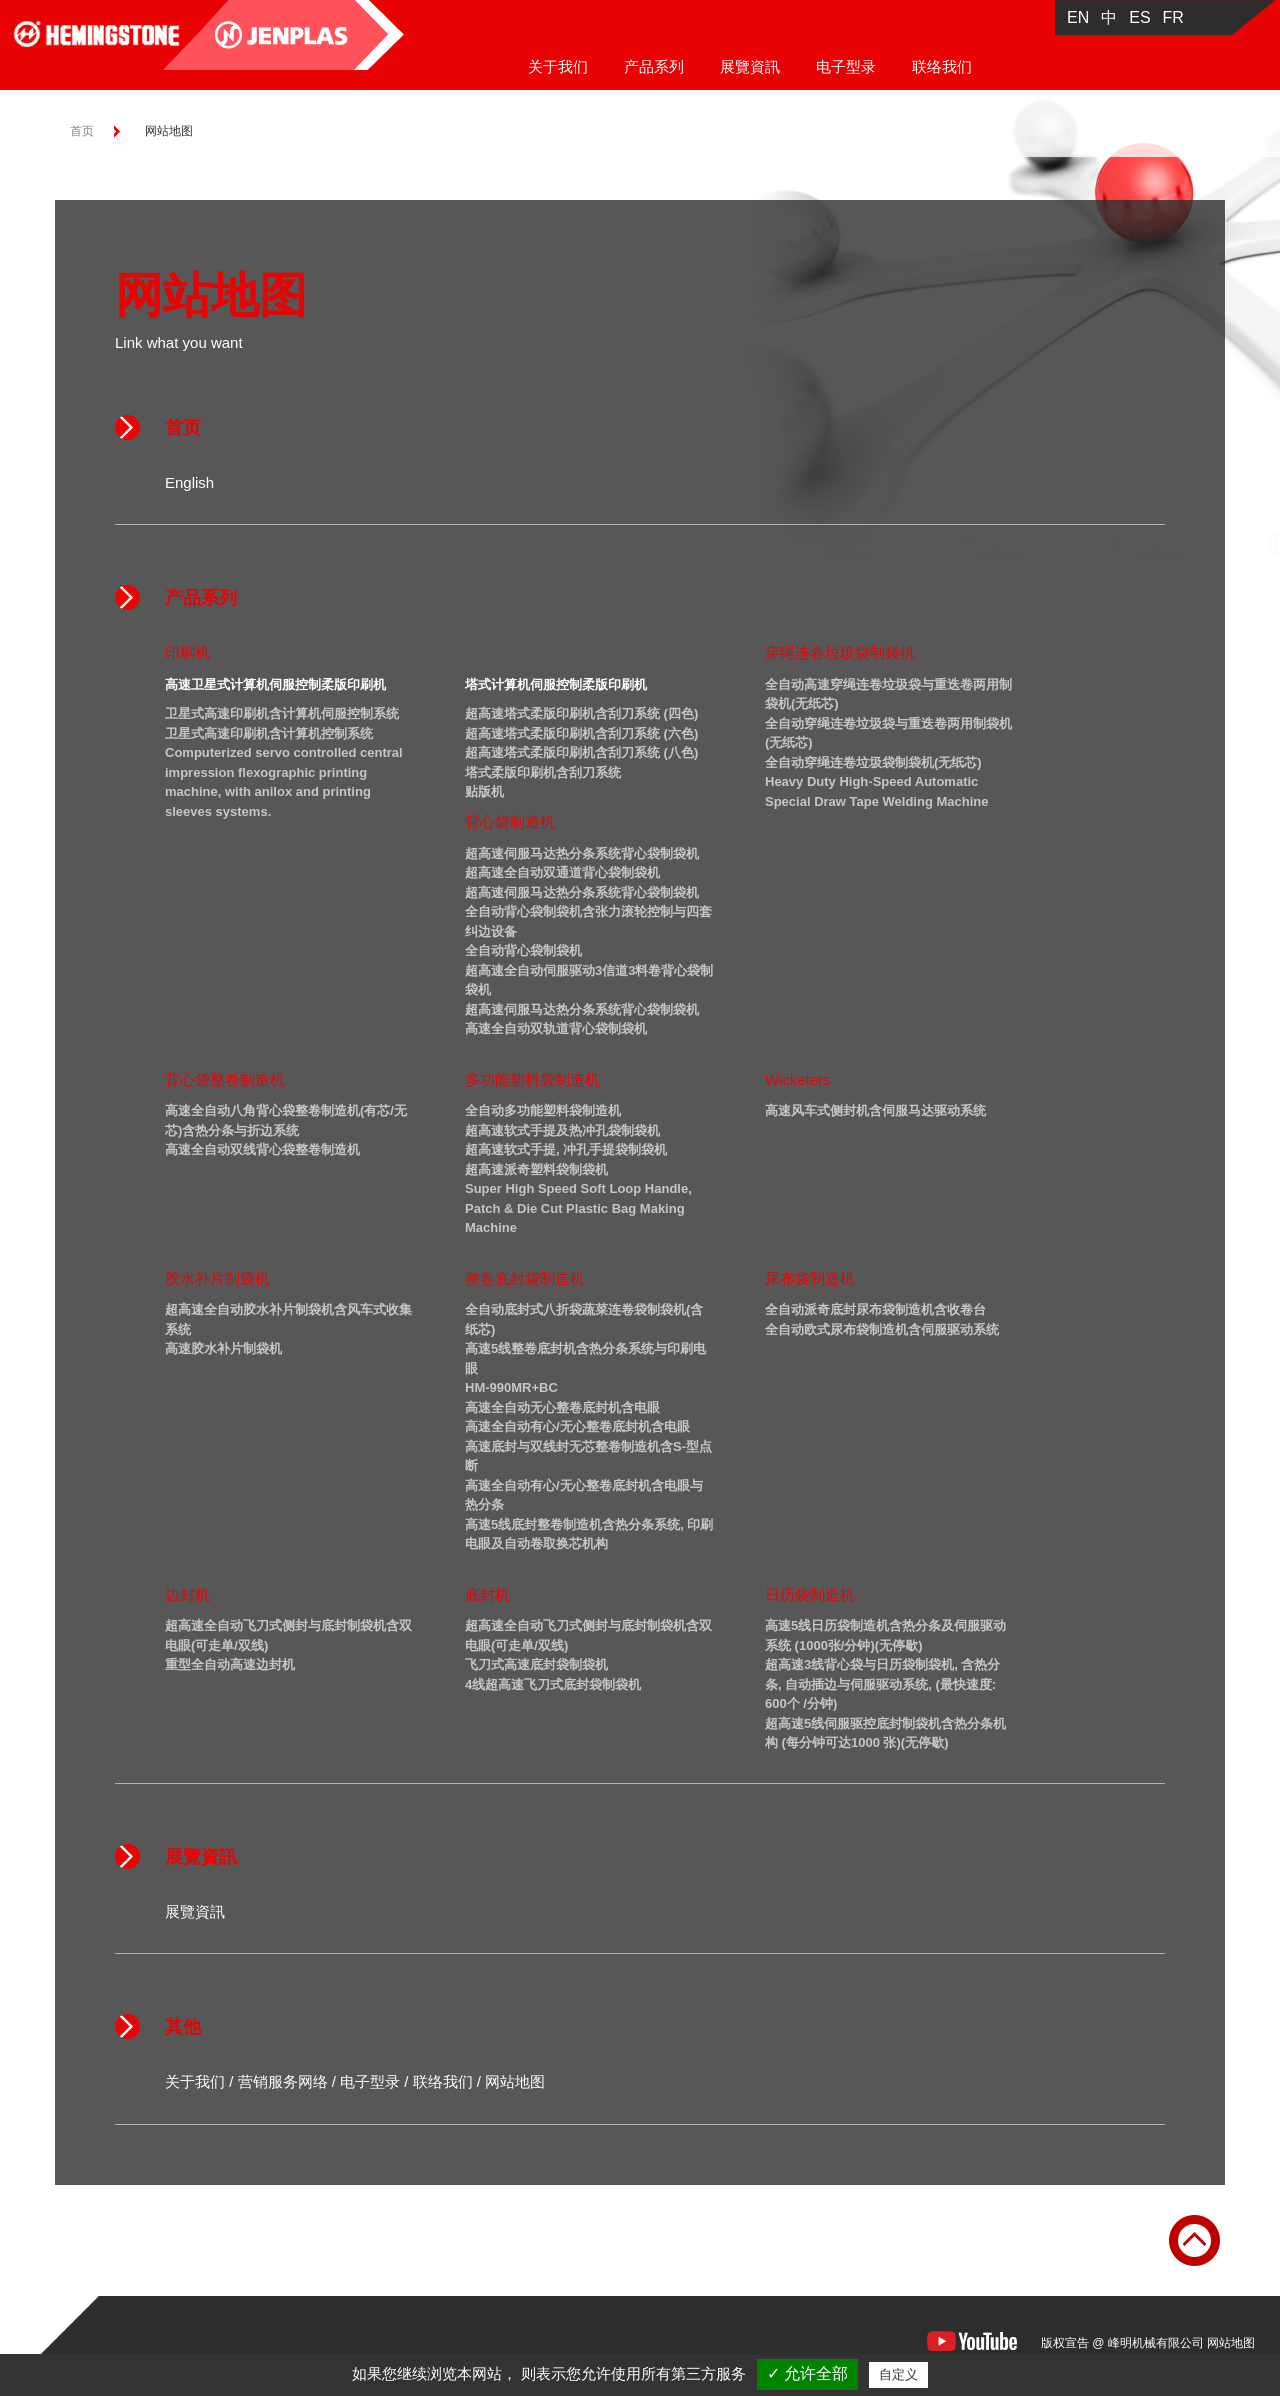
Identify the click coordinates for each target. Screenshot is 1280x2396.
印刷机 (187, 652)
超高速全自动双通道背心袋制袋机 (562, 872)
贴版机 (484, 791)
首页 (82, 131)
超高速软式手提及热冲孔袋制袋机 (562, 1130)
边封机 (187, 1594)
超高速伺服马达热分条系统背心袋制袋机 (582, 853)
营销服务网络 (283, 2081)
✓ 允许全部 (807, 2373)
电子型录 (846, 66)
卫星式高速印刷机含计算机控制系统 (269, 733)
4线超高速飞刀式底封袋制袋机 (553, 1684)
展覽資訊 (750, 66)
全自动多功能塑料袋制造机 (543, 1110)
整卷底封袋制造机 (525, 1278)
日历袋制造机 (810, 1594)
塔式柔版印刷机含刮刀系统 (543, 772)
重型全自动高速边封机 (230, 1664)
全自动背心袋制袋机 (523, 950)
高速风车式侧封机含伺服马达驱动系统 (875, 1110)
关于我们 (558, 66)
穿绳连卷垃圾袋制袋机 (840, 652)
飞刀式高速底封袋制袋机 (536, 1664)
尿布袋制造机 (810, 1278)
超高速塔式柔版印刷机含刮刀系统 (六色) (581, 733)
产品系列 (654, 66)
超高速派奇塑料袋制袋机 (536, 1169)
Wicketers (798, 1079)
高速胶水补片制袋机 (223, 1348)
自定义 (898, 2374)
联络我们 (942, 66)
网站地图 (515, 2081)
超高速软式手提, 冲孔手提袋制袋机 (566, 1149)
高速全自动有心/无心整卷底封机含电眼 (577, 1426)
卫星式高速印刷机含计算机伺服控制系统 (282, 713)
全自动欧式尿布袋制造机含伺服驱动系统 (882, 1329)
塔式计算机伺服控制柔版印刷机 (556, 684)
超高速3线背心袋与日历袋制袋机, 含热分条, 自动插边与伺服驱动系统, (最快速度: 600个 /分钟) (882, 1684)
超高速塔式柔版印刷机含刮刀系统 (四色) (581, 713)
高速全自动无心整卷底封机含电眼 (562, 1407)
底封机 (487, 1594)
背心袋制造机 (510, 821)
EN (1078, 17)
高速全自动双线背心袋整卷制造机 (262, 1149)
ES (1139, 17)
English (189, 482)
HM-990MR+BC (511, 1387)
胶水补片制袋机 (217, 1278)
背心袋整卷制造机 (225, 1079)
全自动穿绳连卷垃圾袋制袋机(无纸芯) (873, 762)
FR (1173, 17)
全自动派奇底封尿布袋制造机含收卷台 (875, 1309)
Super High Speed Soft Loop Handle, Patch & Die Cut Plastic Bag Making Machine (578, 1208)
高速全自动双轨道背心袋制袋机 (556, 1028)
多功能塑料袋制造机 (532, 1079)
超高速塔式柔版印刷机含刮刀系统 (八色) (581, 752)
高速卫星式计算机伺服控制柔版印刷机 (275, 684)
